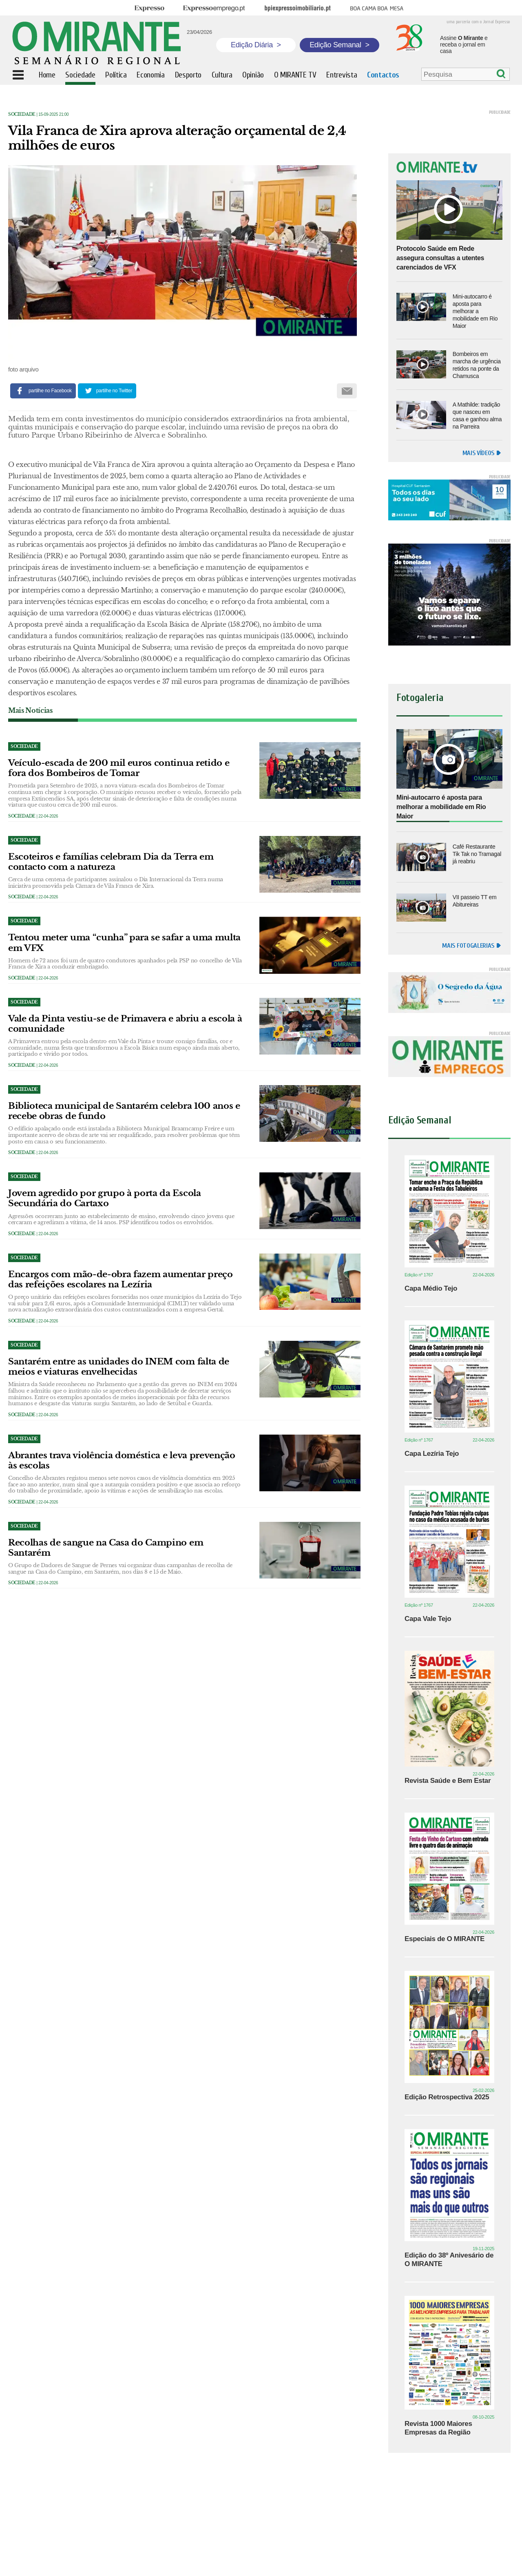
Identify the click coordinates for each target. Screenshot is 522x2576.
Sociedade (21, 114)
